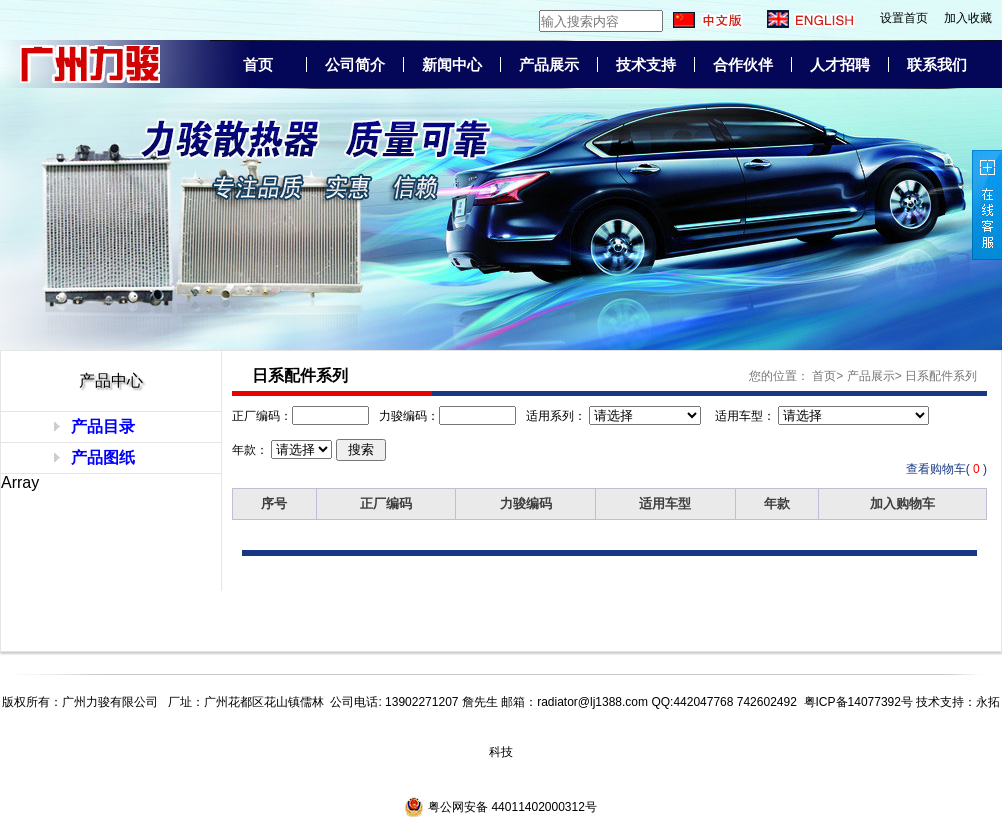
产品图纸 (103, 457)
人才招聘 (840, 65)
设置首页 (904, 18)
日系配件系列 (941, 376)
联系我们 (937, 65)
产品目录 (103, 426)
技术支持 (646, 65)
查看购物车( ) (946, 469)
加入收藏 (968, 18)
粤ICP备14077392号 (858, 702)
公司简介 (355, 65)
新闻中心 (452, 65)
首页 (258, 65)
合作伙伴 (743, 65)
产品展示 (549, 65)
